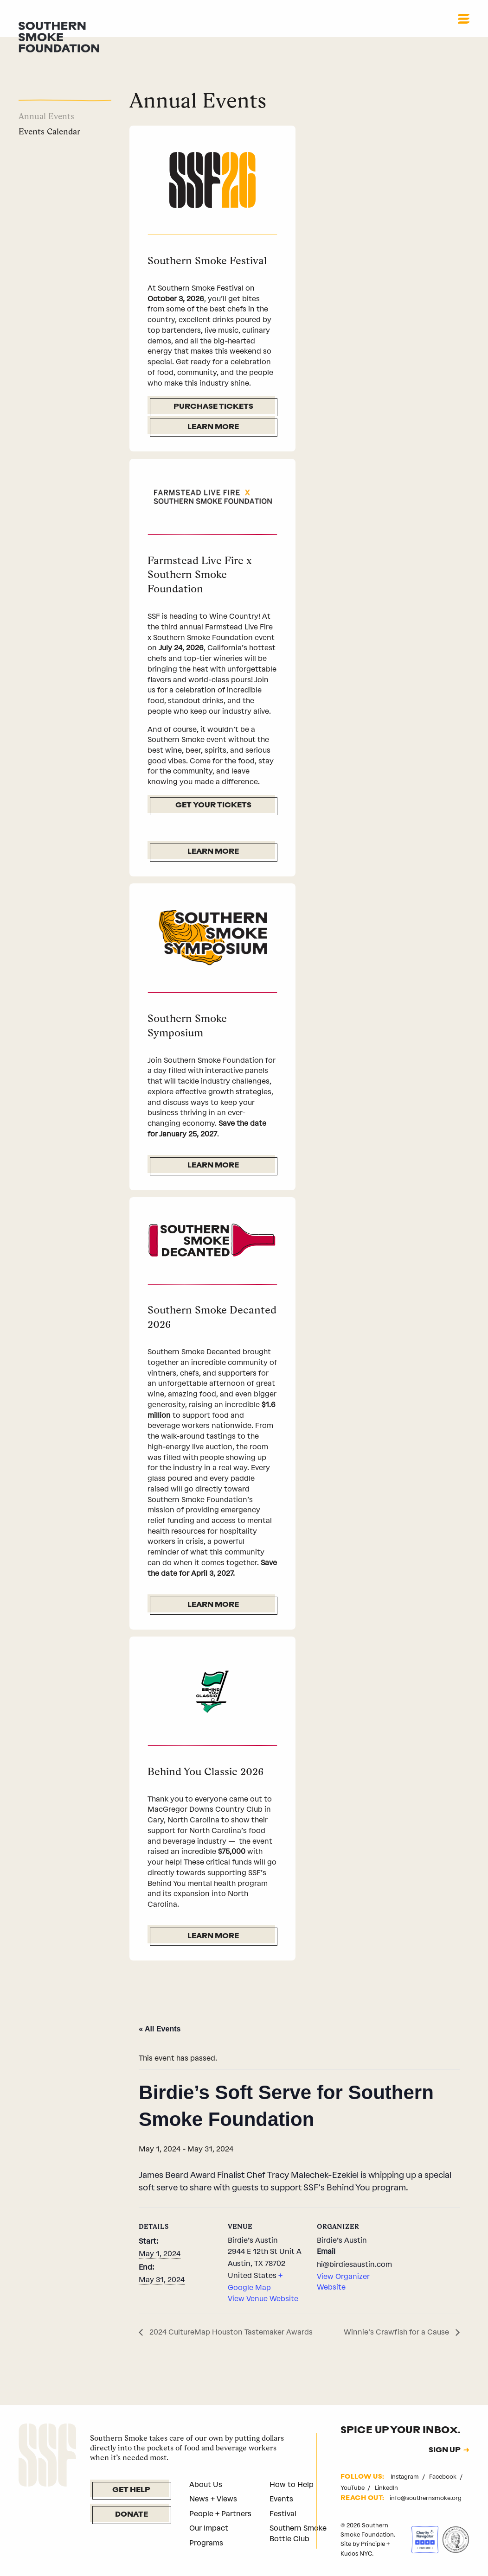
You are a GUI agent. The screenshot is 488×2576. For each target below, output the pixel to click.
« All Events (159, 2029)
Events (281, 2498)
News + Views (213, 2498)
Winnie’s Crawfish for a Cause (397, 2332)
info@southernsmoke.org (426, 2497)
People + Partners (220, 2513)
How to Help (292, 2484)
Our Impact (208, 2528)
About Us (205, 2484)
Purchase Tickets (213, 407)
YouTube (353, 2487)
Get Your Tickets (213, 805)
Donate (131, 2515)
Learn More (213, 427)
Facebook (443, 2476)
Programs (206, 2542)
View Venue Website (263, 2298)
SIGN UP (445, 2450)
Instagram (405, 2476)
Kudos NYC (356, 2553)
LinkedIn (386, 2487)
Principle (373, 2543)
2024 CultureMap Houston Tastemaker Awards (230, 2332)
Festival (283, 2513)
